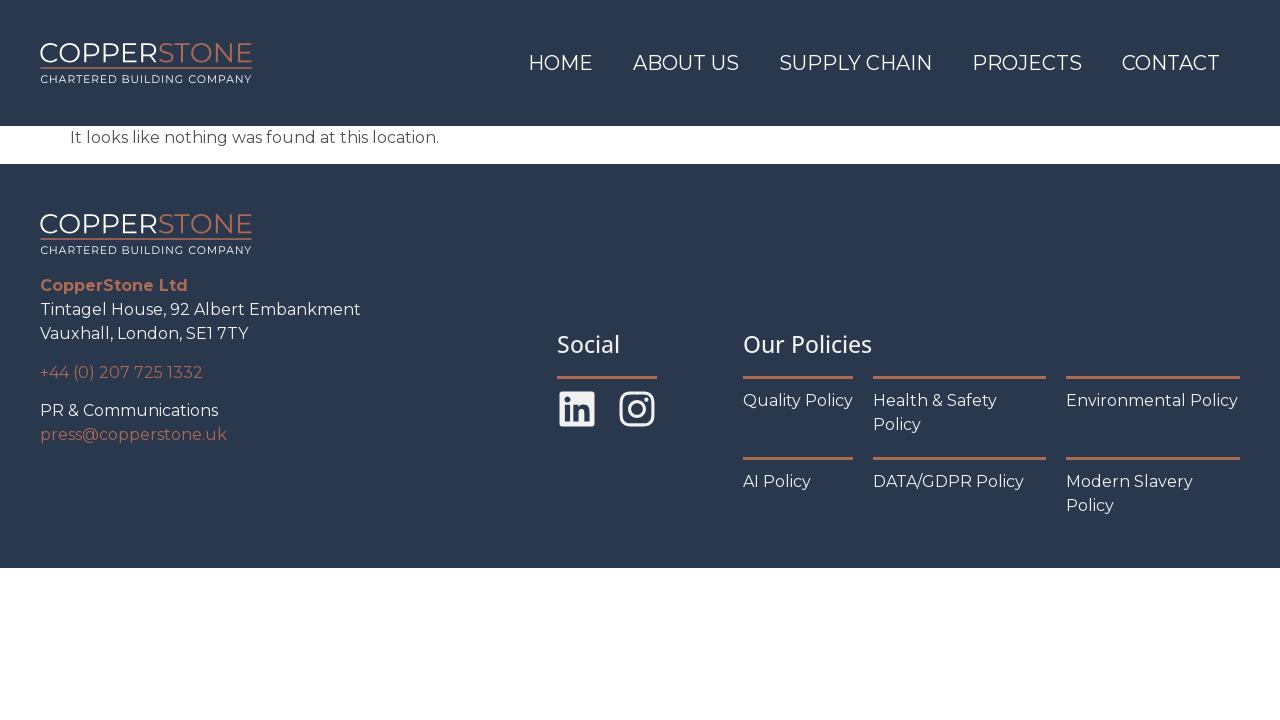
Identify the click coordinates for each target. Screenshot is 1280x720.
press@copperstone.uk (133, 434)
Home (560, 63)
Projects (1027, 63)
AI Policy (777, 481)
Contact (1171, 63)
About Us (686, 63)
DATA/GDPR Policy (948, 481)
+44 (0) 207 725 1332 (121, 372)
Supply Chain (855, 63)
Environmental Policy (1152, 400)
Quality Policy (798, 400)
